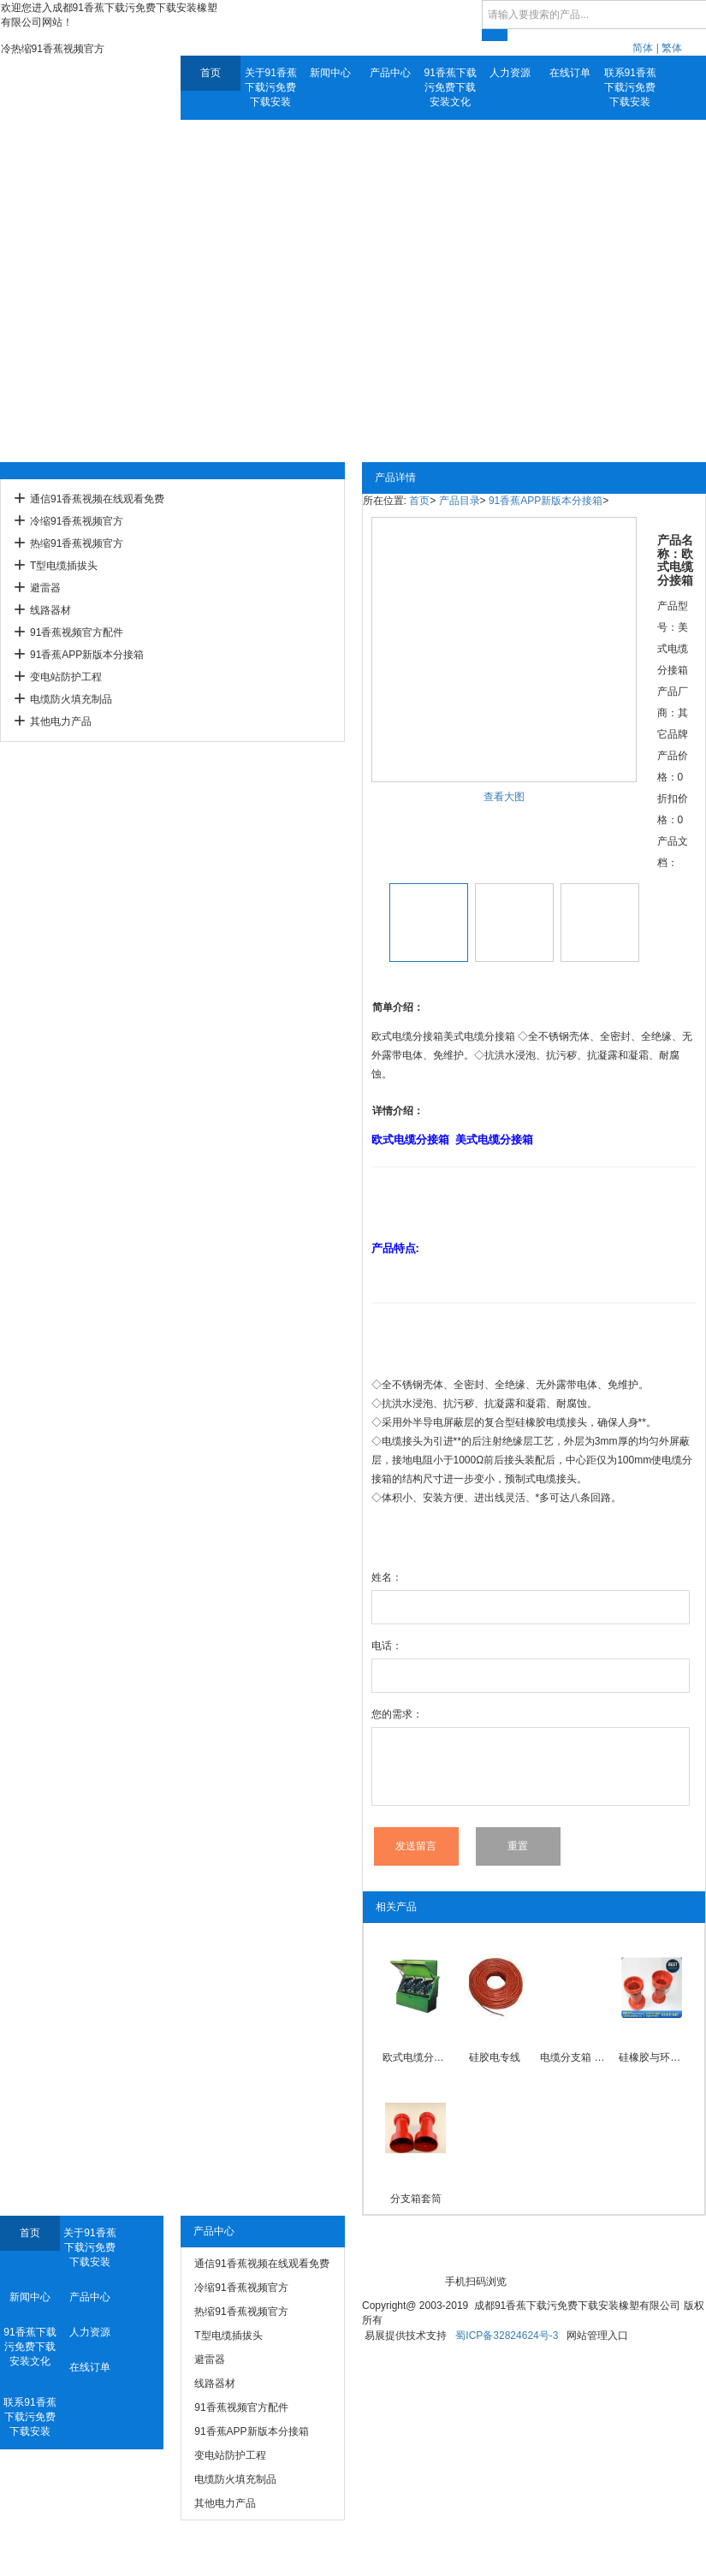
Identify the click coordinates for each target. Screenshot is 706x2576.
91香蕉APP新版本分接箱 (87, 655)
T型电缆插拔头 (64, 566)
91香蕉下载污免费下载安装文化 (450, 87)
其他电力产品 (61, 721)
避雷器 (45, 588)
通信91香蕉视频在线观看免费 (97, 499)
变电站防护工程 (66, 677)
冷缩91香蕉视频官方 (76, 521)
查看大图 (504, 797)
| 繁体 (669, 48)
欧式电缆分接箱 (415, 2057)
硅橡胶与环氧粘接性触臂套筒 (652, 2057)
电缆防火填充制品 (71, 699)
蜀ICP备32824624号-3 (506, 2336)
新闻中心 (330, 73)
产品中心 (390, 73)
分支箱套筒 (416, 2199)
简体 (642, 48)
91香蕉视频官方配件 (76, 632)
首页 (210, 73)
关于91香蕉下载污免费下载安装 (271, 87)
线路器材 (50, 610)
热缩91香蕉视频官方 (76, 543)
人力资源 (510, 73)
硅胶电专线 (494, 2057)
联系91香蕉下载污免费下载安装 (630, 87)
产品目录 (459, 501)
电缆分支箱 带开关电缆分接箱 (573, 2057)
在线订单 (569, 73)
